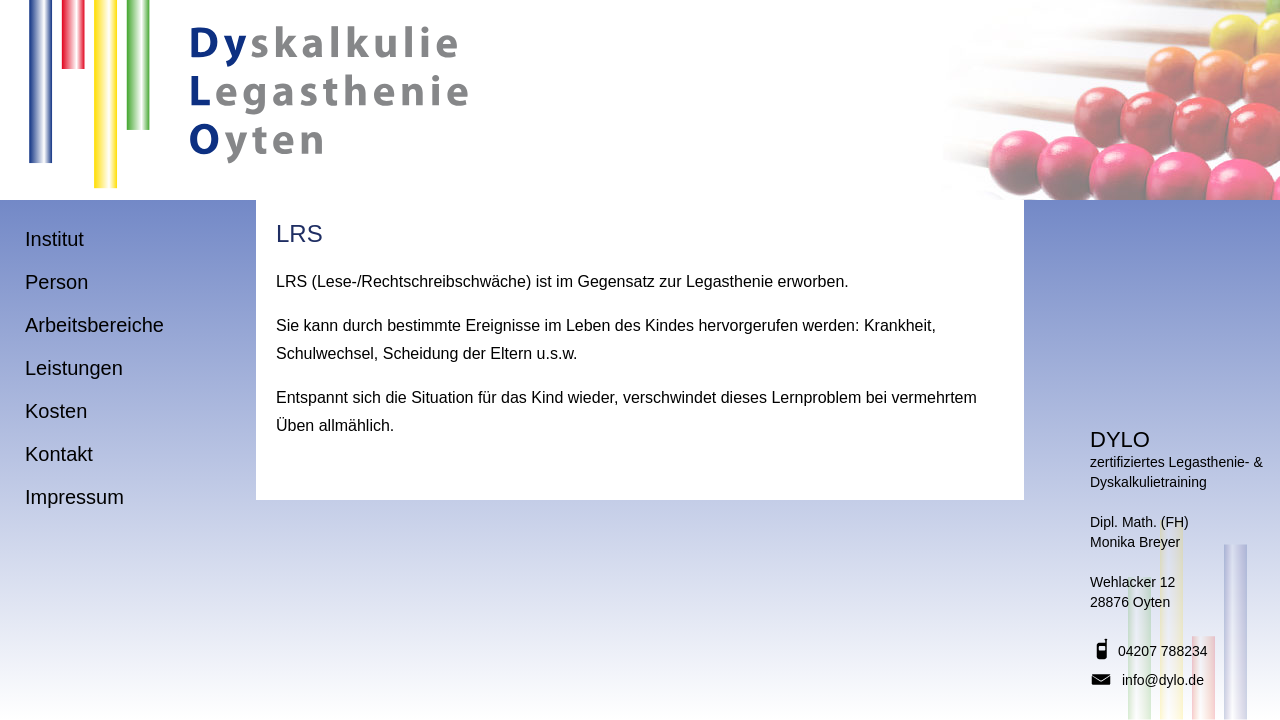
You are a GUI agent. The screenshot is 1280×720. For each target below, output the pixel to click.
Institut (54, 239)
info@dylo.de (1163, 680)
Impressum (74, 497)
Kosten (56, 411)
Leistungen (74, 368)
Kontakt (59, 454)
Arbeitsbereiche (94, 325)
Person (56, 282)
